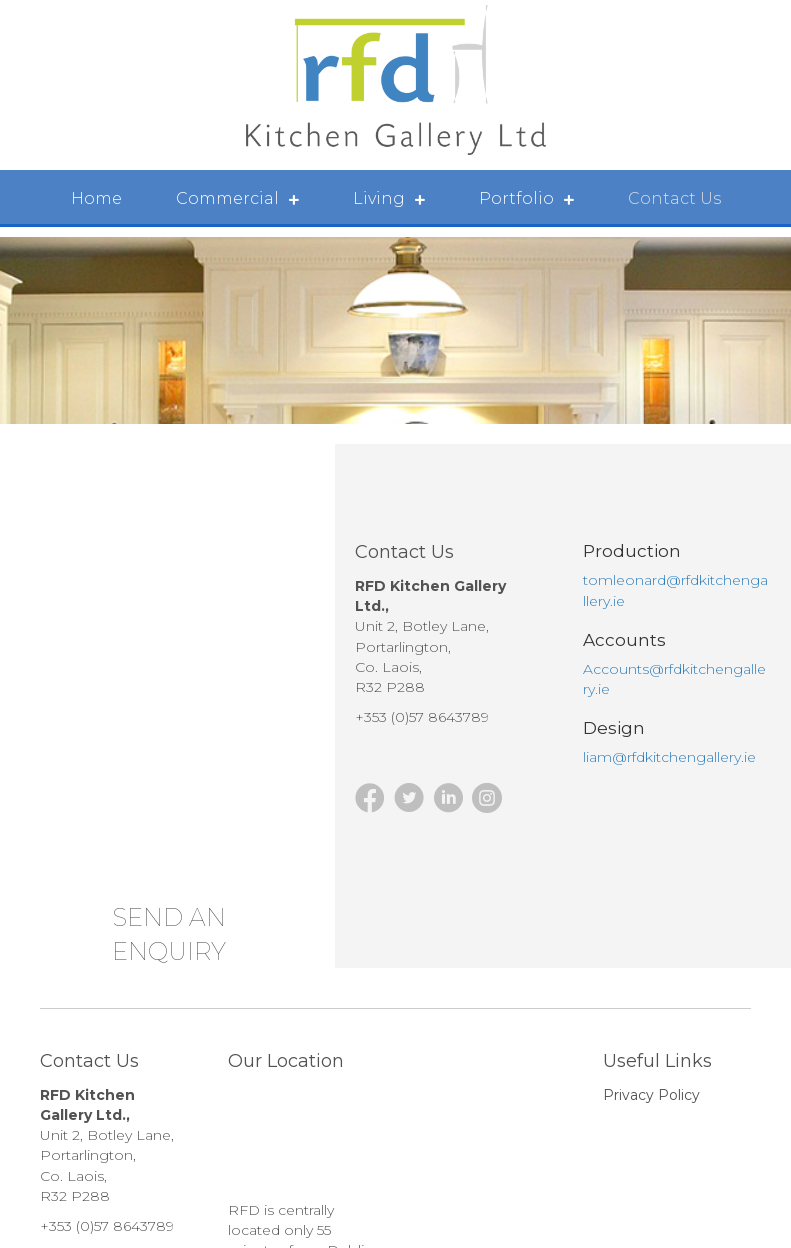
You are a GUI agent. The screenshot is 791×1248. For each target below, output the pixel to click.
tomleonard (624, 580)
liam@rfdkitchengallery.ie (669, 757)
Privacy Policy (651, 1095)
